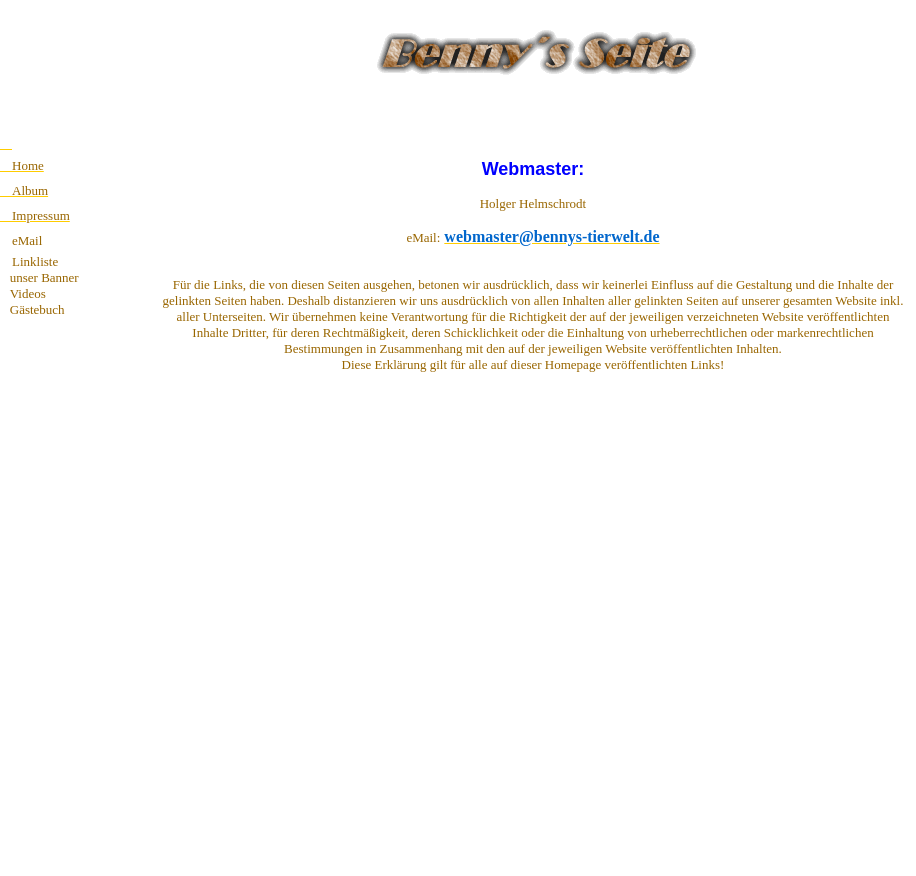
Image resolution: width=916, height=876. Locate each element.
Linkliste (35, 261)
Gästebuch (32, 309)
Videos (23, 293)
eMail (27, 240)
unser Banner (39, 277)
